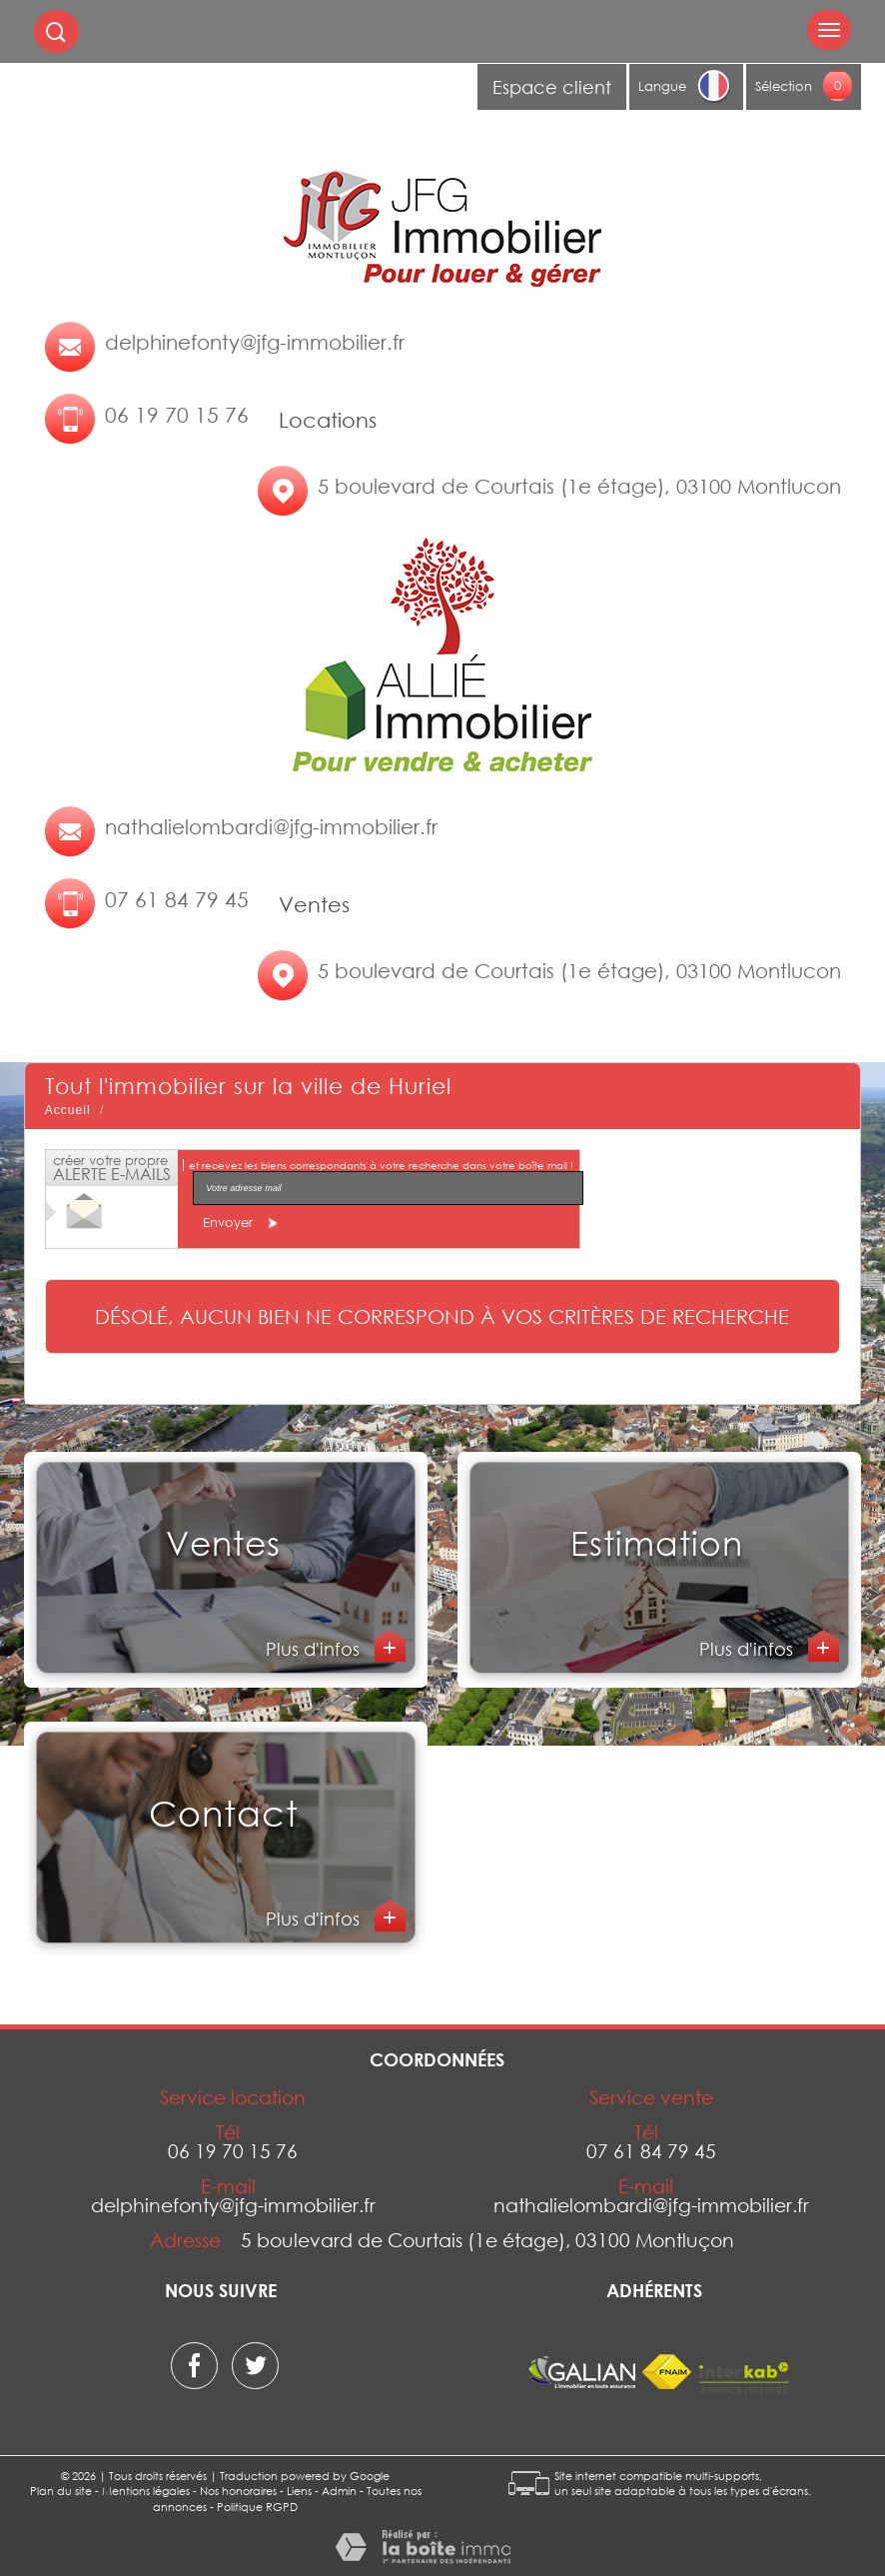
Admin (339, 2490)
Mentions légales (146, 2490)
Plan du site (61, 2490)
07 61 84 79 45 (177, 899)
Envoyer (243, 1222)
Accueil (68, 1110)
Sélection (783, 86)
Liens (299, 2490)
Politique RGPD (257, 2506)
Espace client (551, 87)
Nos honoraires (238, 2490)
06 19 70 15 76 (177, 415)
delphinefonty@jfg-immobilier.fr (255, 342)
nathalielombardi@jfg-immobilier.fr (271, 826)
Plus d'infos (315, 1649)
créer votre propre (112, 1167)
